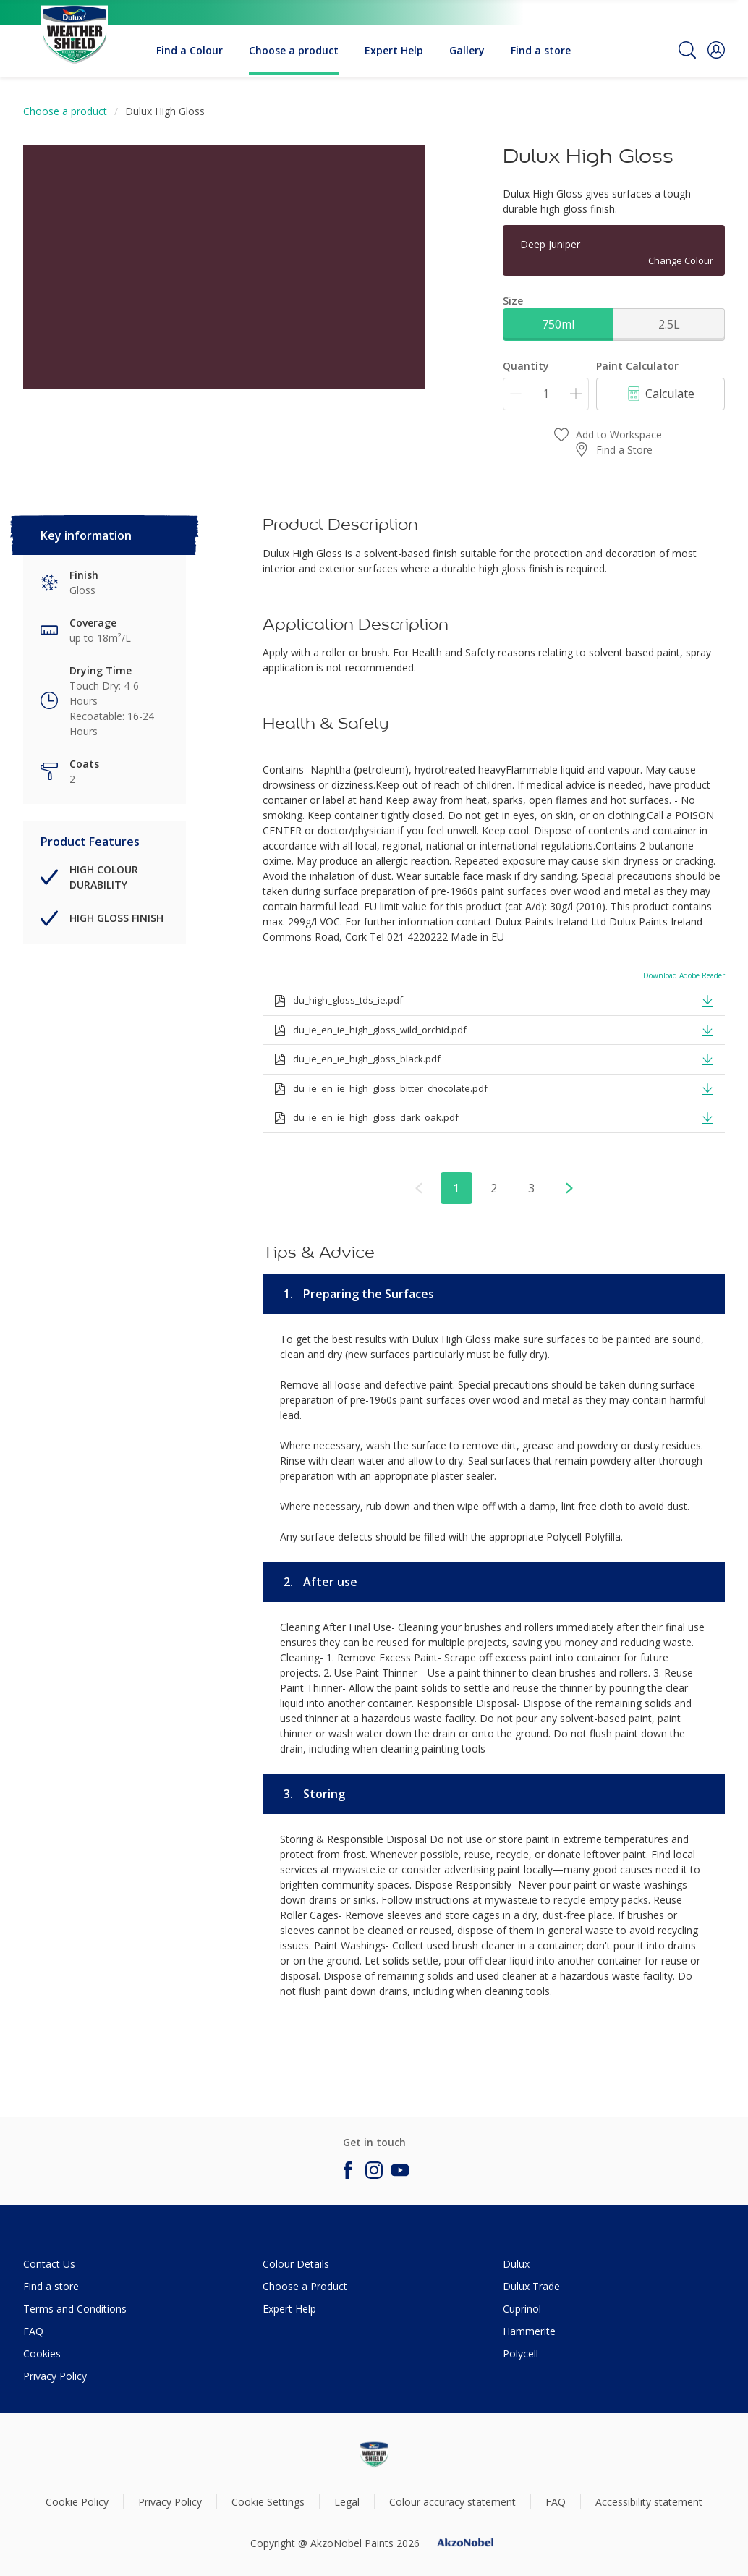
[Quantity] (546, 394)
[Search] (687, 50)
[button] (716, 50)
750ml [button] (558, 324)
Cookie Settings (268, 2502)
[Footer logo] (374, 2453)
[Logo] (74, 26)
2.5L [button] (669, 324)
